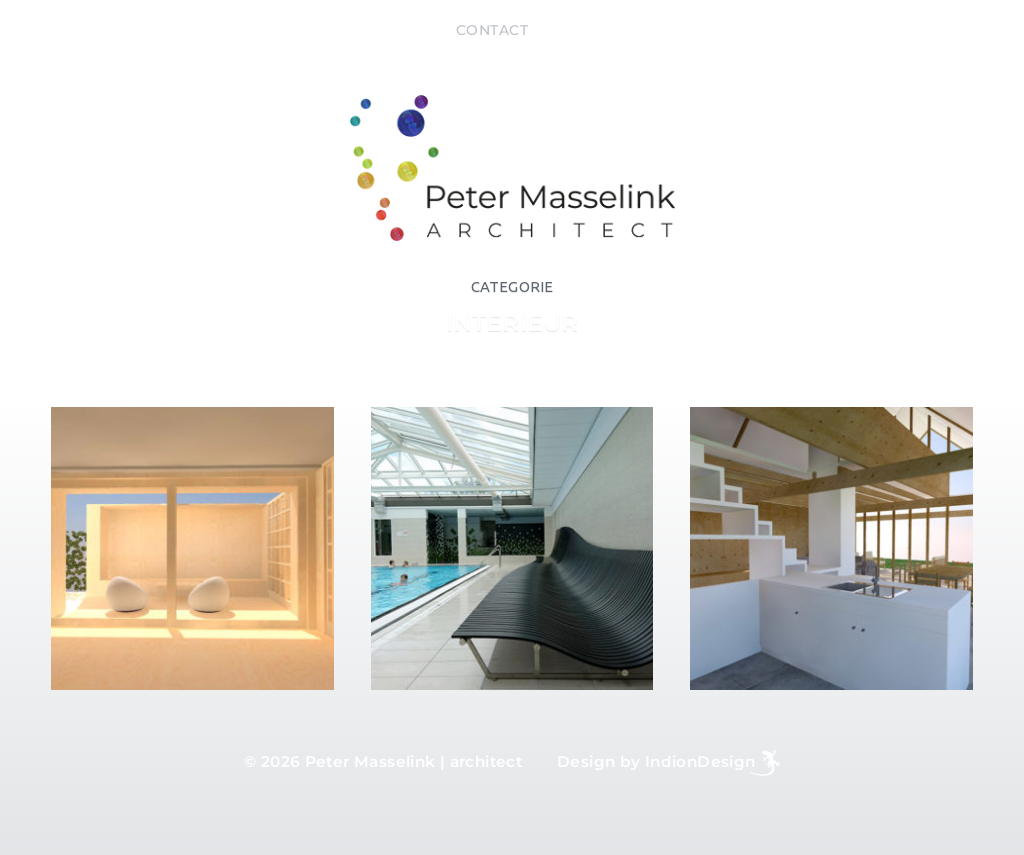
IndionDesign (700, 761)
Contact (492, 30)
